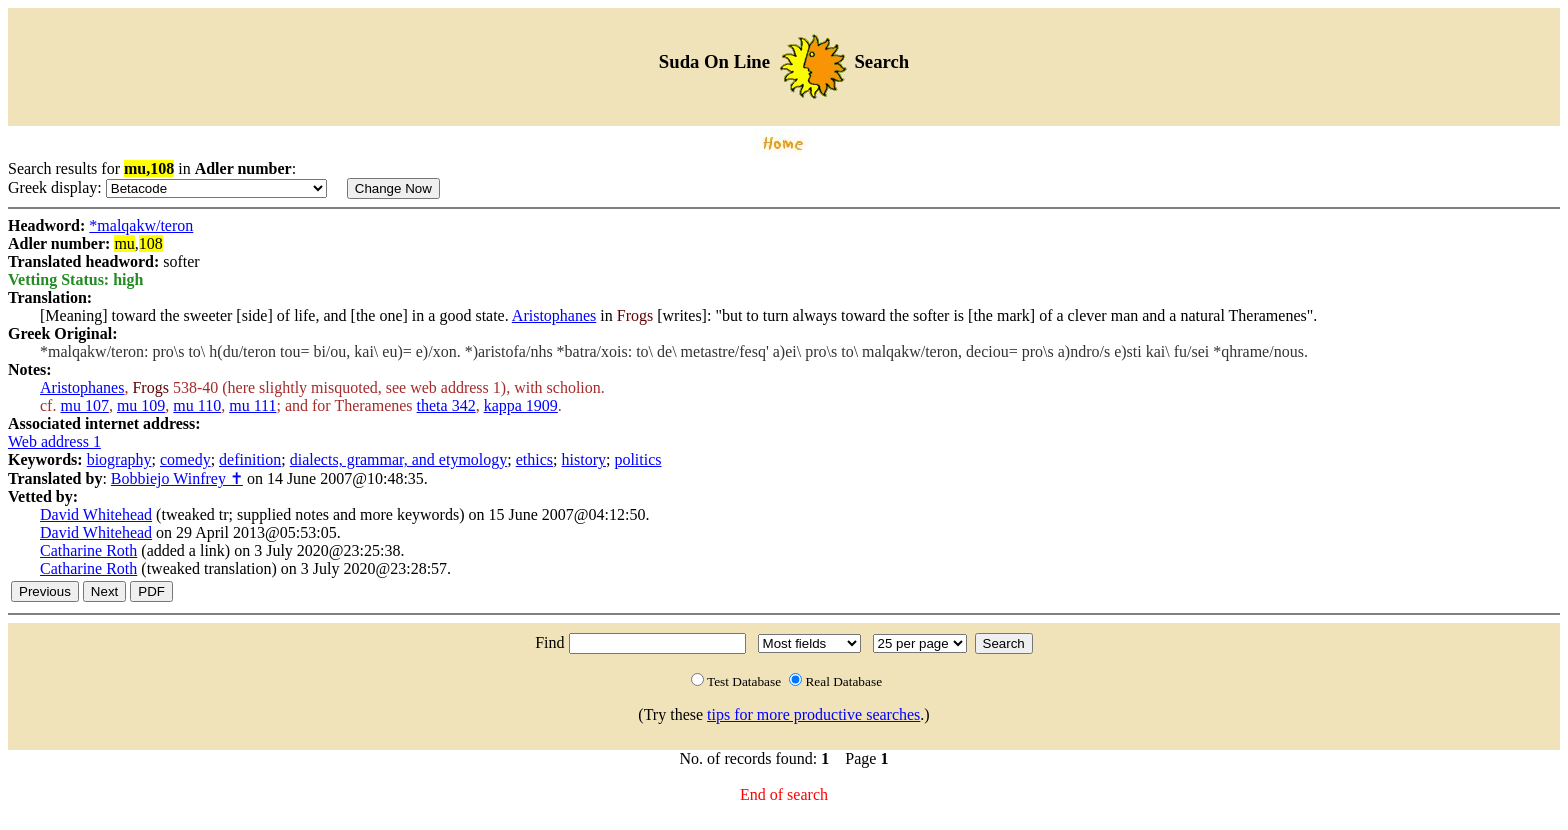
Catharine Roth (88, 550)
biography (119, 459)
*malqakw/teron (141, 225)
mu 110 (197, 405)
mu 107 (84, 405)
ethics (534, 459)
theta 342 (446, 405)
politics (637, 459)
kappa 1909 (521, 405)
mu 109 (141, 405)
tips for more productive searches (813, 714)
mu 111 (252, 405)
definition (250, 459)
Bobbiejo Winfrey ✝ (177, 478)
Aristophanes (554, 315)
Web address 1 (54, 441)
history (584, 459)
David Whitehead (96, 514)
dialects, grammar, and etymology (399, 459)
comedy (185, 459)
